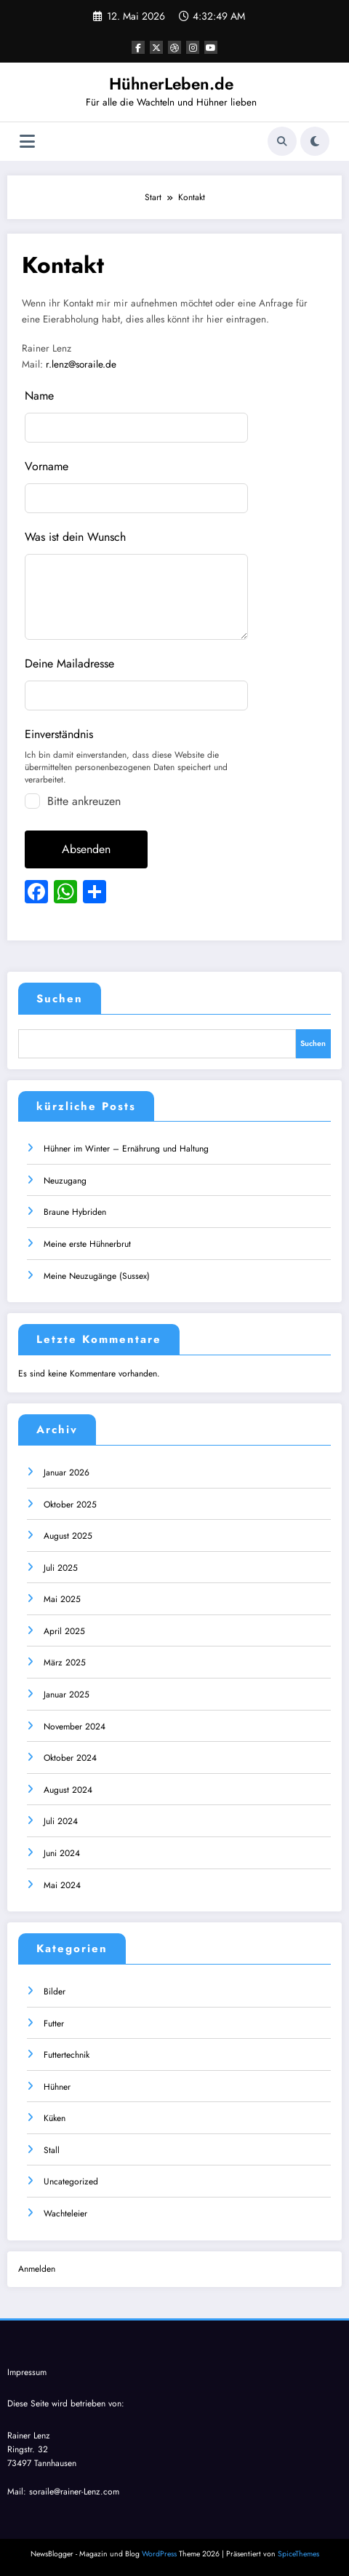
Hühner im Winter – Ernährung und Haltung (126, 1148)
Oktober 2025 (70, 1504)
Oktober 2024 (70, 1757)
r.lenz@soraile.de (81, 364)
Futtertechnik (66, 2054)
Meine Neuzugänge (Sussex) (97, 1276)
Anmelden (36, 2268)
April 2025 (64, 1631)
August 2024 (68, 1789)
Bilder (54, 1991)
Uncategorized (71, 2181)
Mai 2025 (62, 1599)
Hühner (57, 2086)
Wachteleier (65, 2213)
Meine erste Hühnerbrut (87, 1244)
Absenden (86, 849)
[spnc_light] (314, 141)
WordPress (159, 2553)
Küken (54, 2118)
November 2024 (74, 1726)
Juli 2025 (61, 1567)
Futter (54, 2023)
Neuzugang (65, 1180)
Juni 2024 (62, 1853)
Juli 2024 (61, 1821)
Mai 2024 (62, 1885)
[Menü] (27, 141)
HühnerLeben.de (171, 83)
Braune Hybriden (75, 1211)
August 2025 (68, 1535)
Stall (52, 2150)
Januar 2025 (66, 1694)
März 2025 (65, 1662)
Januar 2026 (66, 1472)
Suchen (59, 999)
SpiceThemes (298, 2553)
